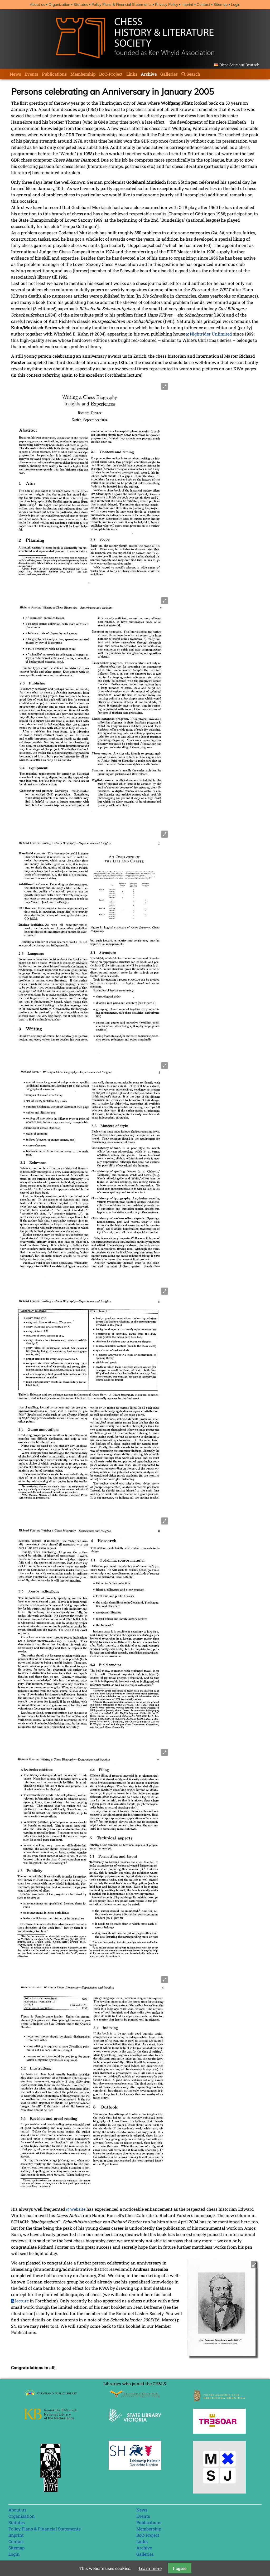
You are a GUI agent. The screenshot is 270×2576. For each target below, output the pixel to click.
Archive (149, 74)
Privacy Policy (166, 4)
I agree (179, 2568)
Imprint (187, 4)
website (77, 2209)
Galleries (169, 74)
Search (193, 74)
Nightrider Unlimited (211, 334)
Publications (54, 74)
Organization (59, 4)
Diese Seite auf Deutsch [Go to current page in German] (239, 64)
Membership (83, 74)
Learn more (150, 2568)
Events (31, 74)
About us (37, 4)
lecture (22, 2300)
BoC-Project (111, 74)
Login (235, 4)
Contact (203, 4)
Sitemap (221, 4)
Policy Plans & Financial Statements (121, 4)
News (15, 74)
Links (131, 74)
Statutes (81, 4)
